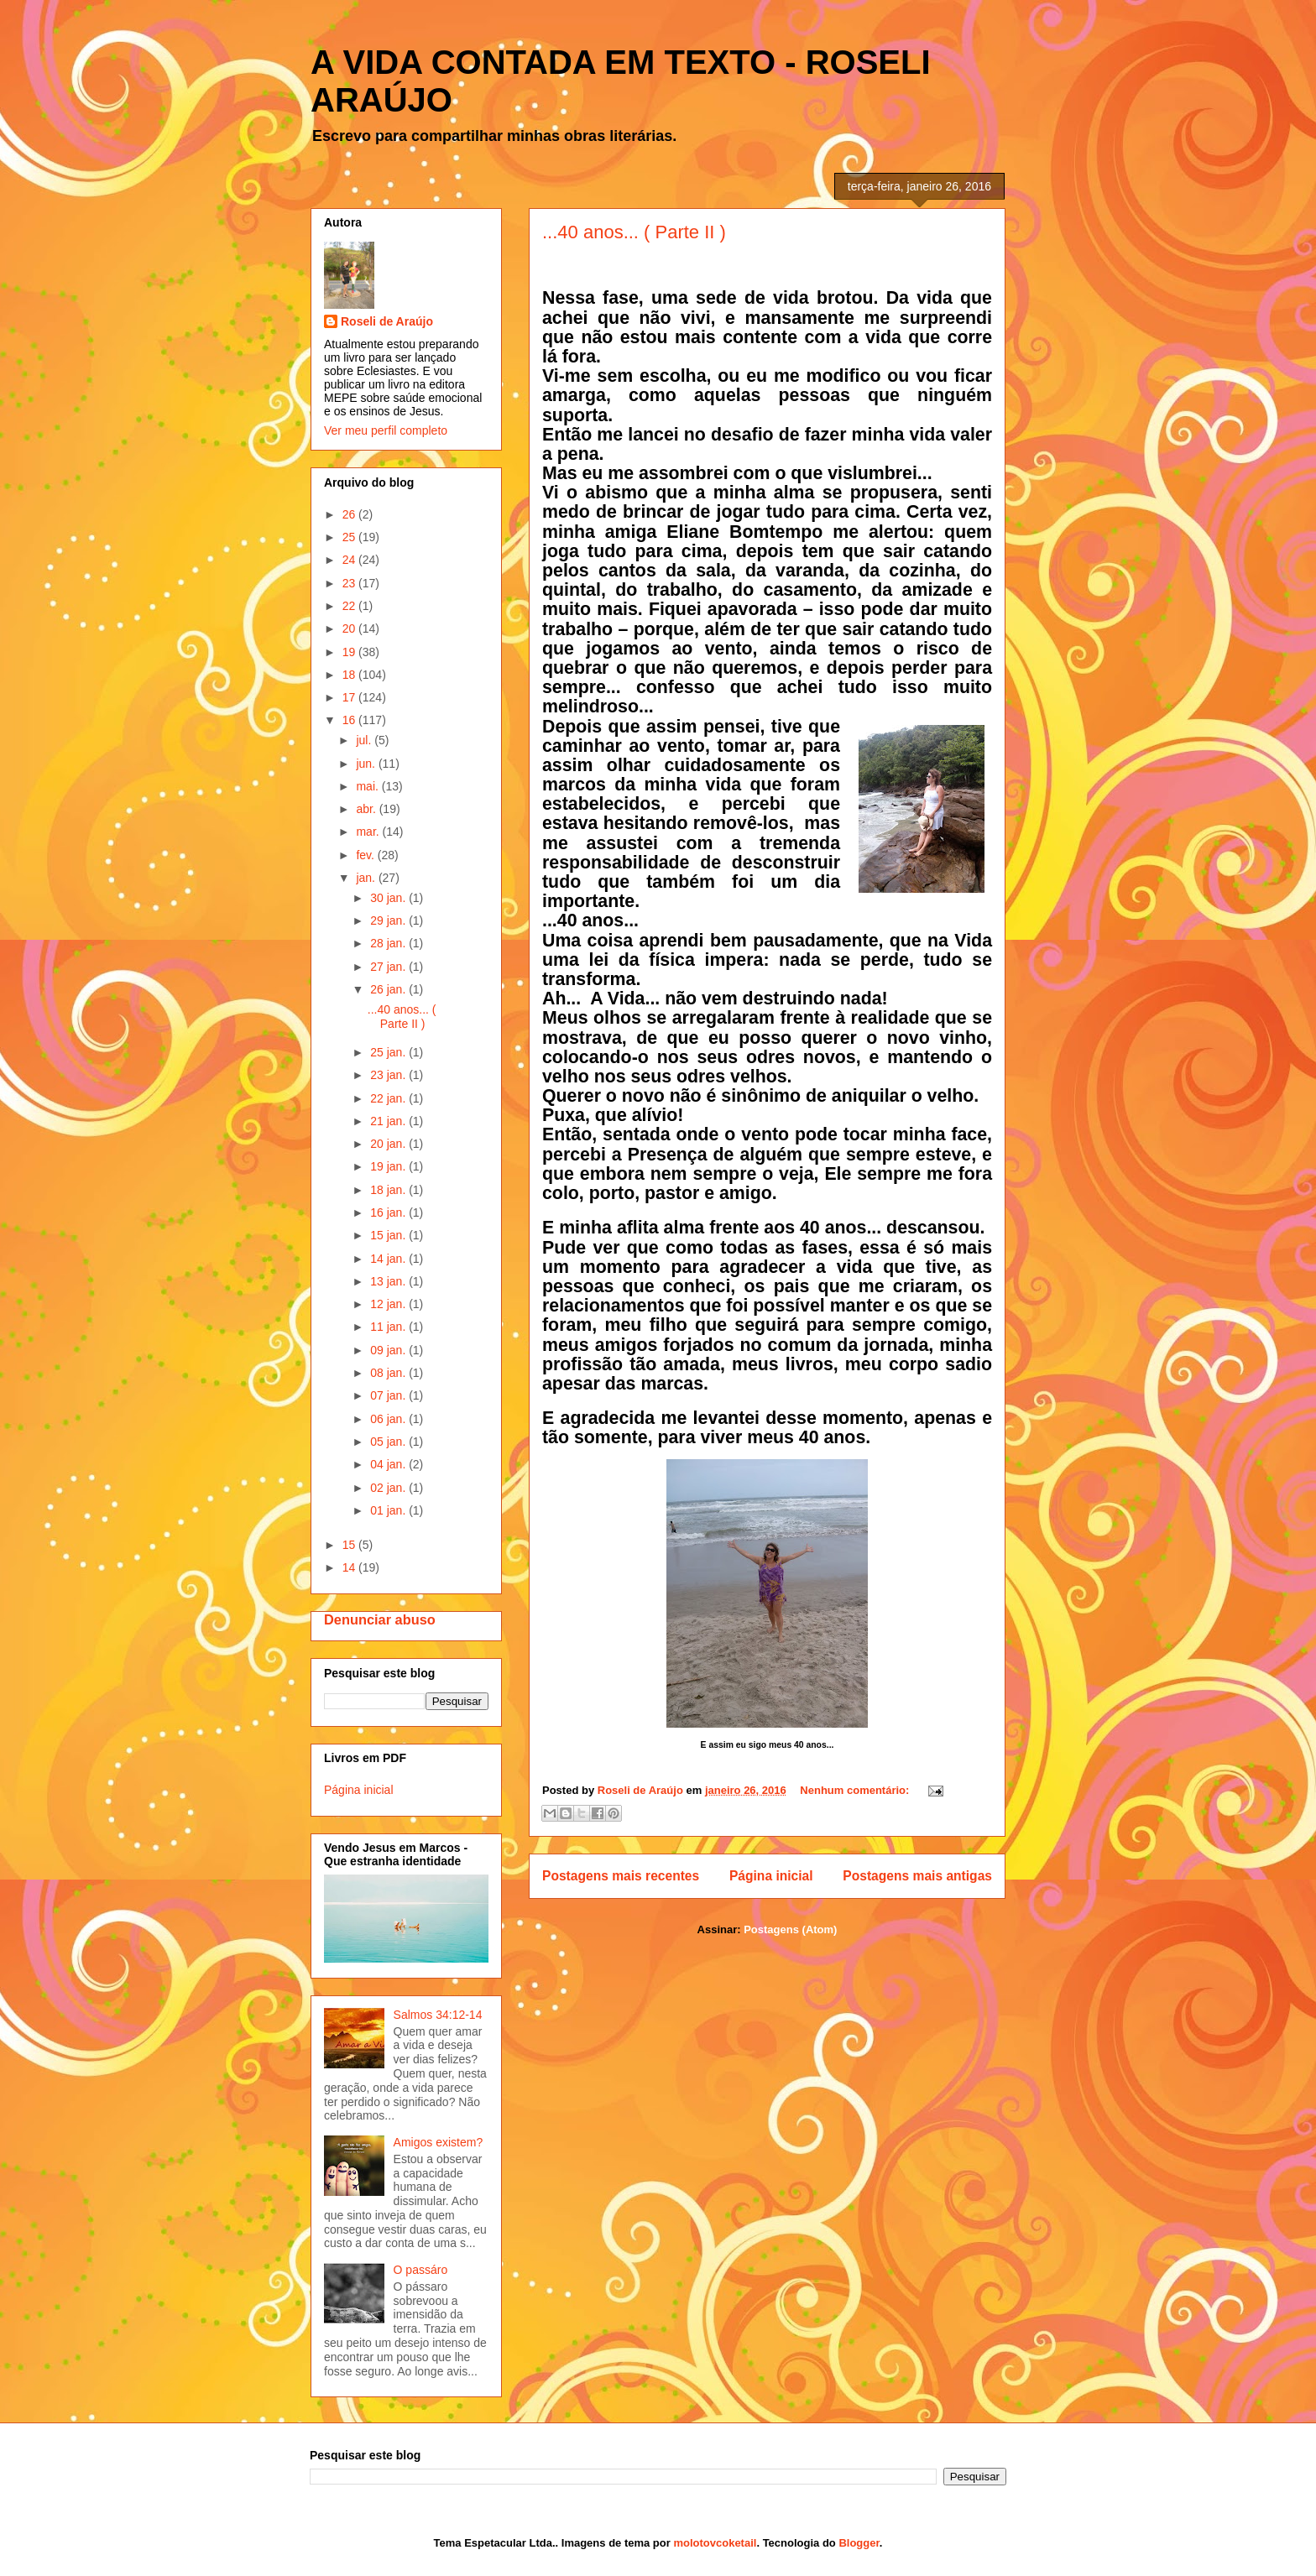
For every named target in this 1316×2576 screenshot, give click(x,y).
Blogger (858, 2543)
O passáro (421, 2269)
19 (350, 652)
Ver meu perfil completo (385, 430)
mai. (368, 786)
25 (350, 537)
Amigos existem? (438, 2142)
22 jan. (389, 1098)
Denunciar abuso (380, 1619)
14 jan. (389, 1258)
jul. (365, 740)
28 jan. (389, 943)
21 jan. (389, 1121)
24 (350, 559)
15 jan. (389, 1235)
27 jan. (389, 966)
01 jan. (389, 1510)
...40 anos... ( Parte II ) (634, 232)
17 (350, 697)
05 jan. (389, 1441)
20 (350, 628)
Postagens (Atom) (790, 1929)
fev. (366, 855)
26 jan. (389, 989)
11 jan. (389, 1326)
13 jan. (389, 1281)
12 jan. (389, 1304)
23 (350, 583)
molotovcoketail (714, 2543)
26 (350, 514)
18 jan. (389, 1190)
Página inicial (771, 1876)
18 (350, 674)
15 (350, 1544)
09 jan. (389, 1350)
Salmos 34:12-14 (438, 2014)
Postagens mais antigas (917, 1876)
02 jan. (389, 1487)
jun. (367, 763)
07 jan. (389, 1395)
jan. (367, 877)
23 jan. (389, 1075)
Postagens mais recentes (620, 1876)
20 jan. (389, 1143)
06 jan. (389, 1419)
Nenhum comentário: (856, 1790)
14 (350, 1567)
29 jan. (389, 920)
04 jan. (389, 1464)
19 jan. (389, 1166)
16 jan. (389, 1212)
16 (350, 720)
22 (350, 606)
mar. (369, 831)
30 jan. (389, 898)
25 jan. (389, 1052)
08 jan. (389, 1372)
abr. (367, 809)
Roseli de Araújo (387, 321)
